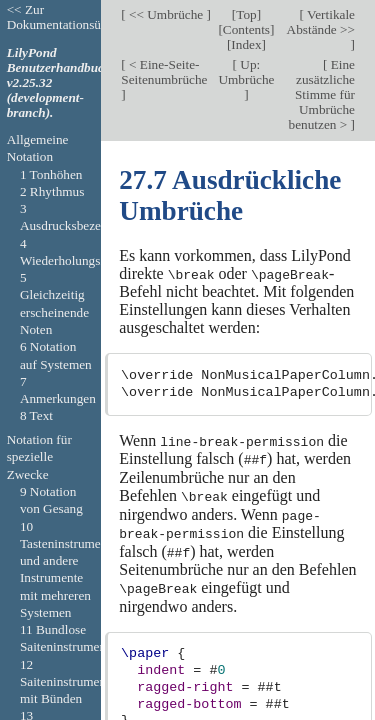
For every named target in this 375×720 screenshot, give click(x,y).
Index (246, 44)
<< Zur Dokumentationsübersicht (75, 17)
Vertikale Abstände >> (321, 22)
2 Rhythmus (52, 191)
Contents (246, 29)
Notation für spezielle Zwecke (39, 457)
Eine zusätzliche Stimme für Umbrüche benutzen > (322, 94)
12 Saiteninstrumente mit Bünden (68, 682)
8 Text (36, 415)
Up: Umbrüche (246, 72)
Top (246, 14)
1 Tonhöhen (51, 174)
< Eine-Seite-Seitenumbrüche (164, 72)
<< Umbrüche (166, 14)
